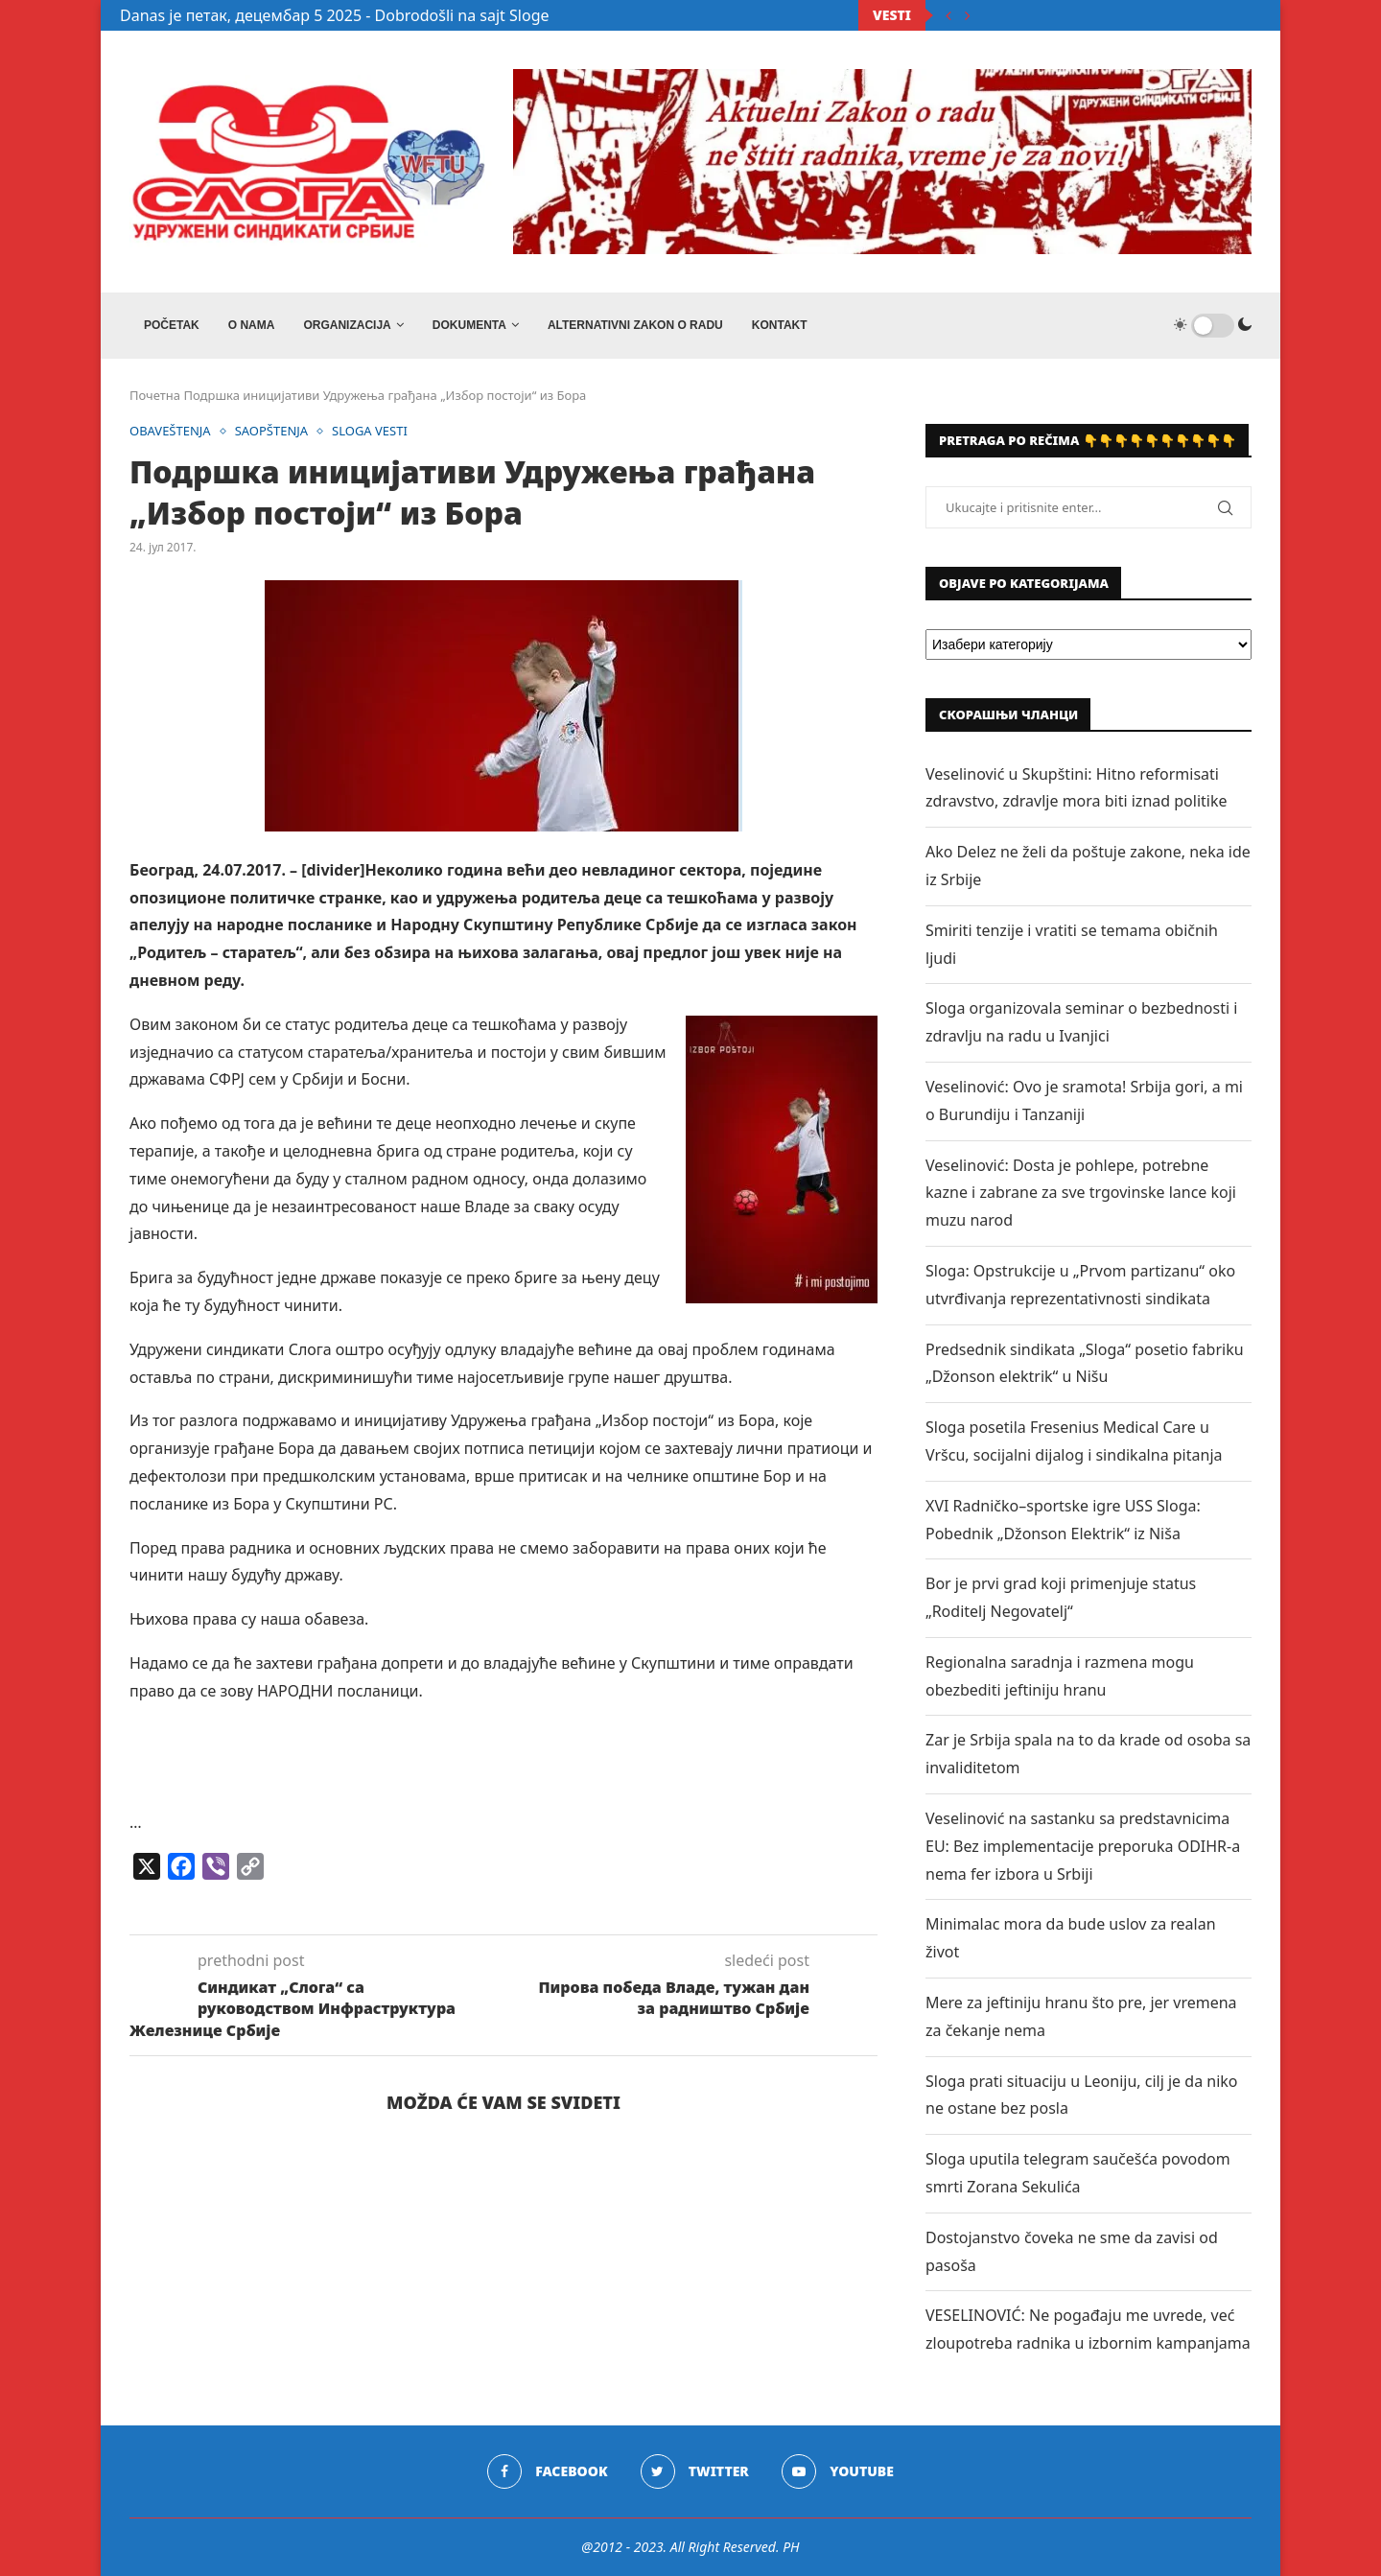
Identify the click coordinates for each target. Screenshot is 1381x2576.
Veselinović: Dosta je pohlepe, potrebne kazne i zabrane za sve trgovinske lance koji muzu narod (1080, 1193)
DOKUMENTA (469, 325)
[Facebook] (547, 2471)
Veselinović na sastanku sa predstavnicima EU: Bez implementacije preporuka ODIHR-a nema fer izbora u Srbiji (1082, 1846)
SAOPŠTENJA (272, 431)
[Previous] (948, 15)
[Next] (967, 15)
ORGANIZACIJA (346, 325)
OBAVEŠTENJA (170, 431)
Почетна (154, 395)
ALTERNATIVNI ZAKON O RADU (635, 325)
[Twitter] (695, 2471)
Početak (171, 325)
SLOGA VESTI (370, 431)
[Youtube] (838, 2471)
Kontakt (780, 325)
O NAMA (251, 325)
